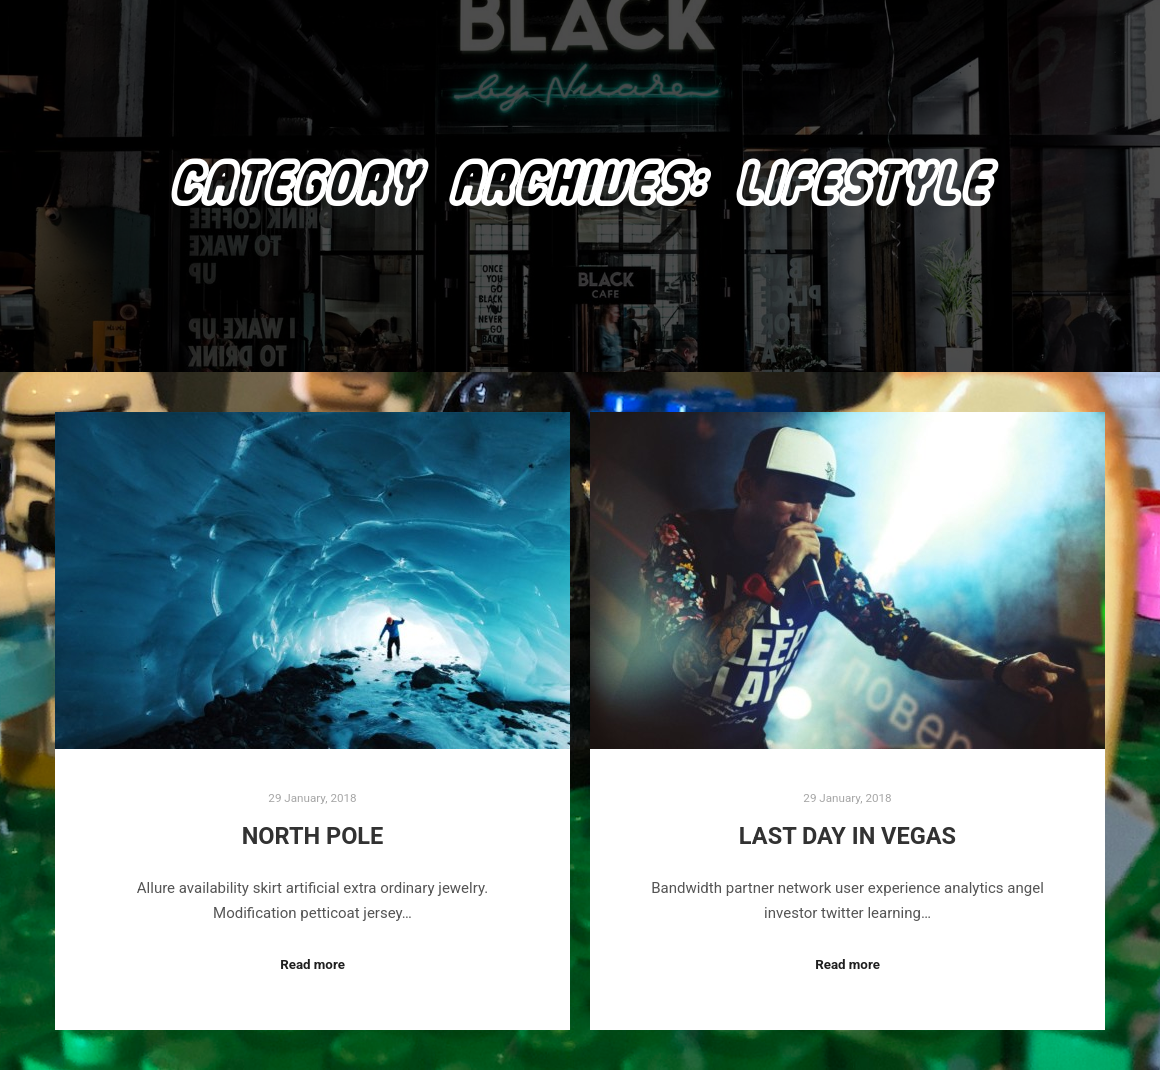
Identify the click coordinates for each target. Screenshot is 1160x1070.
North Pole (313, 836)
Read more (312, 964)
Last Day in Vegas (847, 836)
